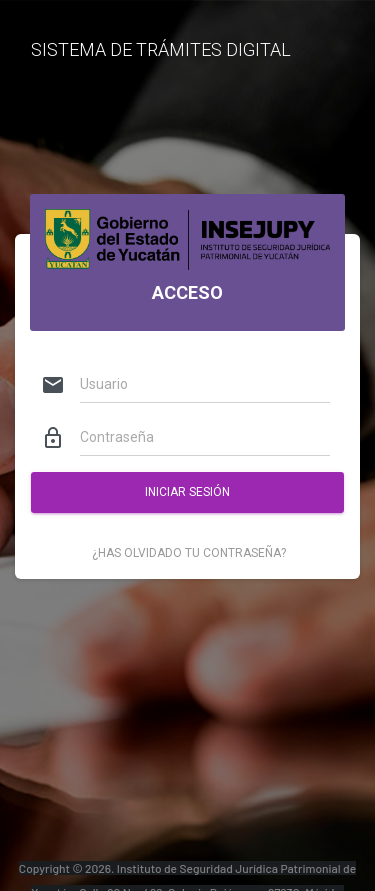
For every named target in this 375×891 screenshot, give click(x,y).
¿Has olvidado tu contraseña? (189, 553)
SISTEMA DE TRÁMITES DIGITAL (161, 49)
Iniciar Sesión (187, 492)
